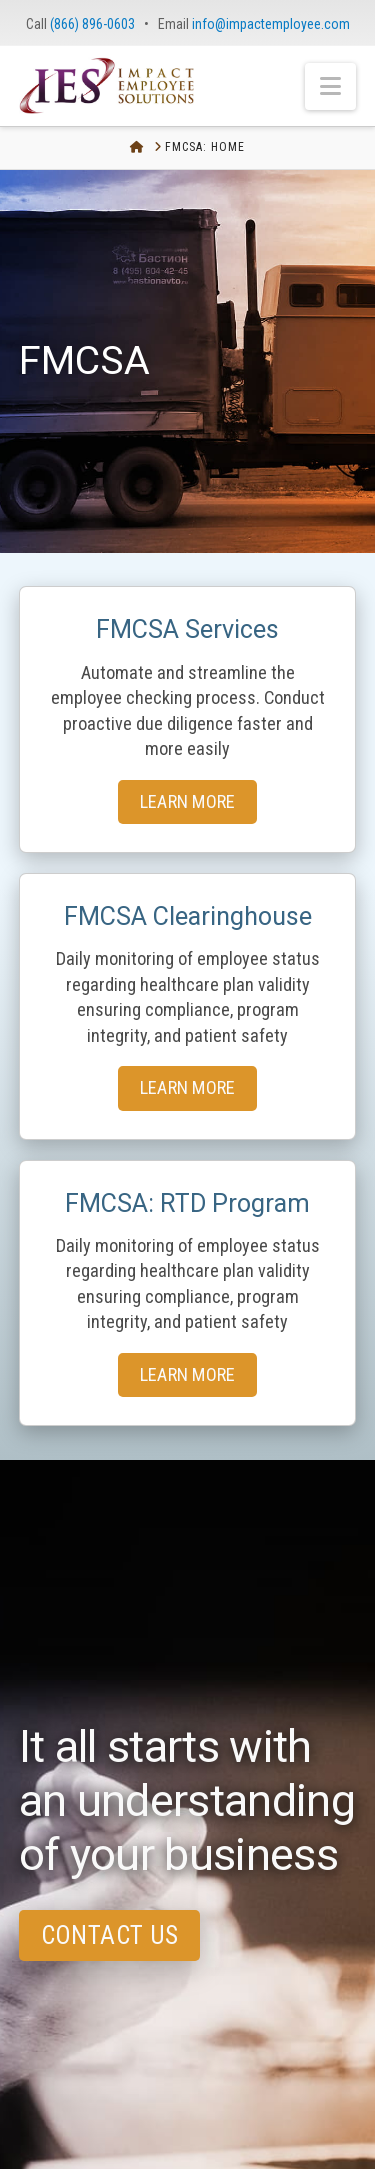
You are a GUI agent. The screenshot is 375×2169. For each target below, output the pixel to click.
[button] (330, 86)
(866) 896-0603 (92, 24)
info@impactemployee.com (271, 24)
